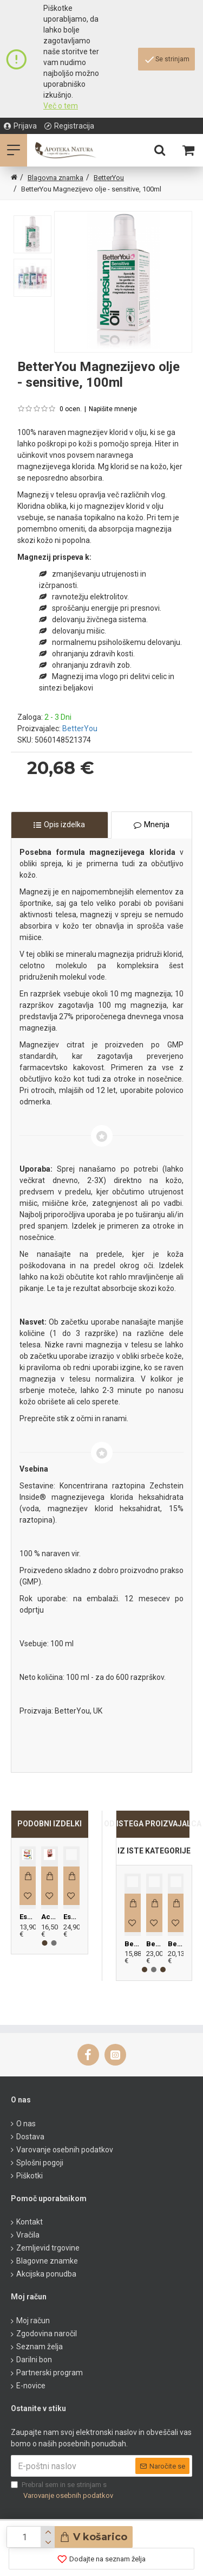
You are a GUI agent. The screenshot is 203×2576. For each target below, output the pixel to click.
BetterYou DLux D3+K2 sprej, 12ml (133, 1944)
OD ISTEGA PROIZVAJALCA (153, 1823)
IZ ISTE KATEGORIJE (154, 1850)
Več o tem (60, 105)
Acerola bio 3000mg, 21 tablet (49, 1917)
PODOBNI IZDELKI (49, 1823)
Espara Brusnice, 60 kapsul (71, 1917)
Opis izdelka (64, 824)
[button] (45, 1943)
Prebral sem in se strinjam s (63, 2491)
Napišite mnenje (113, 409)
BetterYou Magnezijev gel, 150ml (176, 1944)
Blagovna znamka (55, 178)
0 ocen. (71, 409)
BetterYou (109, 178)
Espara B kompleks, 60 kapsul (27, 1917)
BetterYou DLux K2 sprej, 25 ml (154, 1944)
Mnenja (156, 824)
